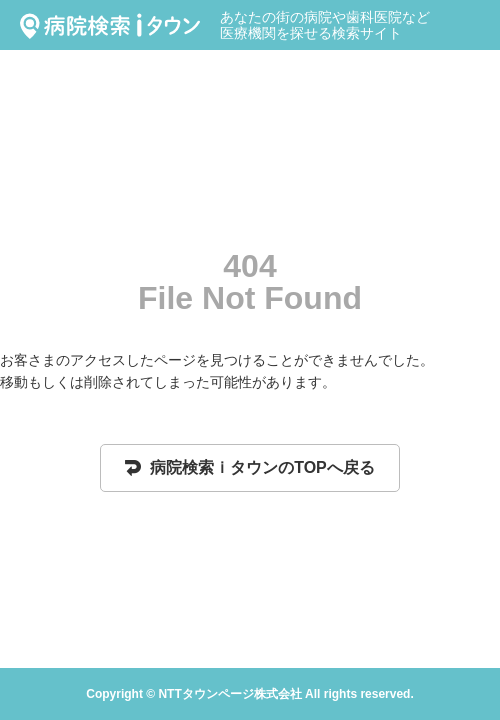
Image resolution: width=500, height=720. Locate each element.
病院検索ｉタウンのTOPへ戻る (250, 467)
